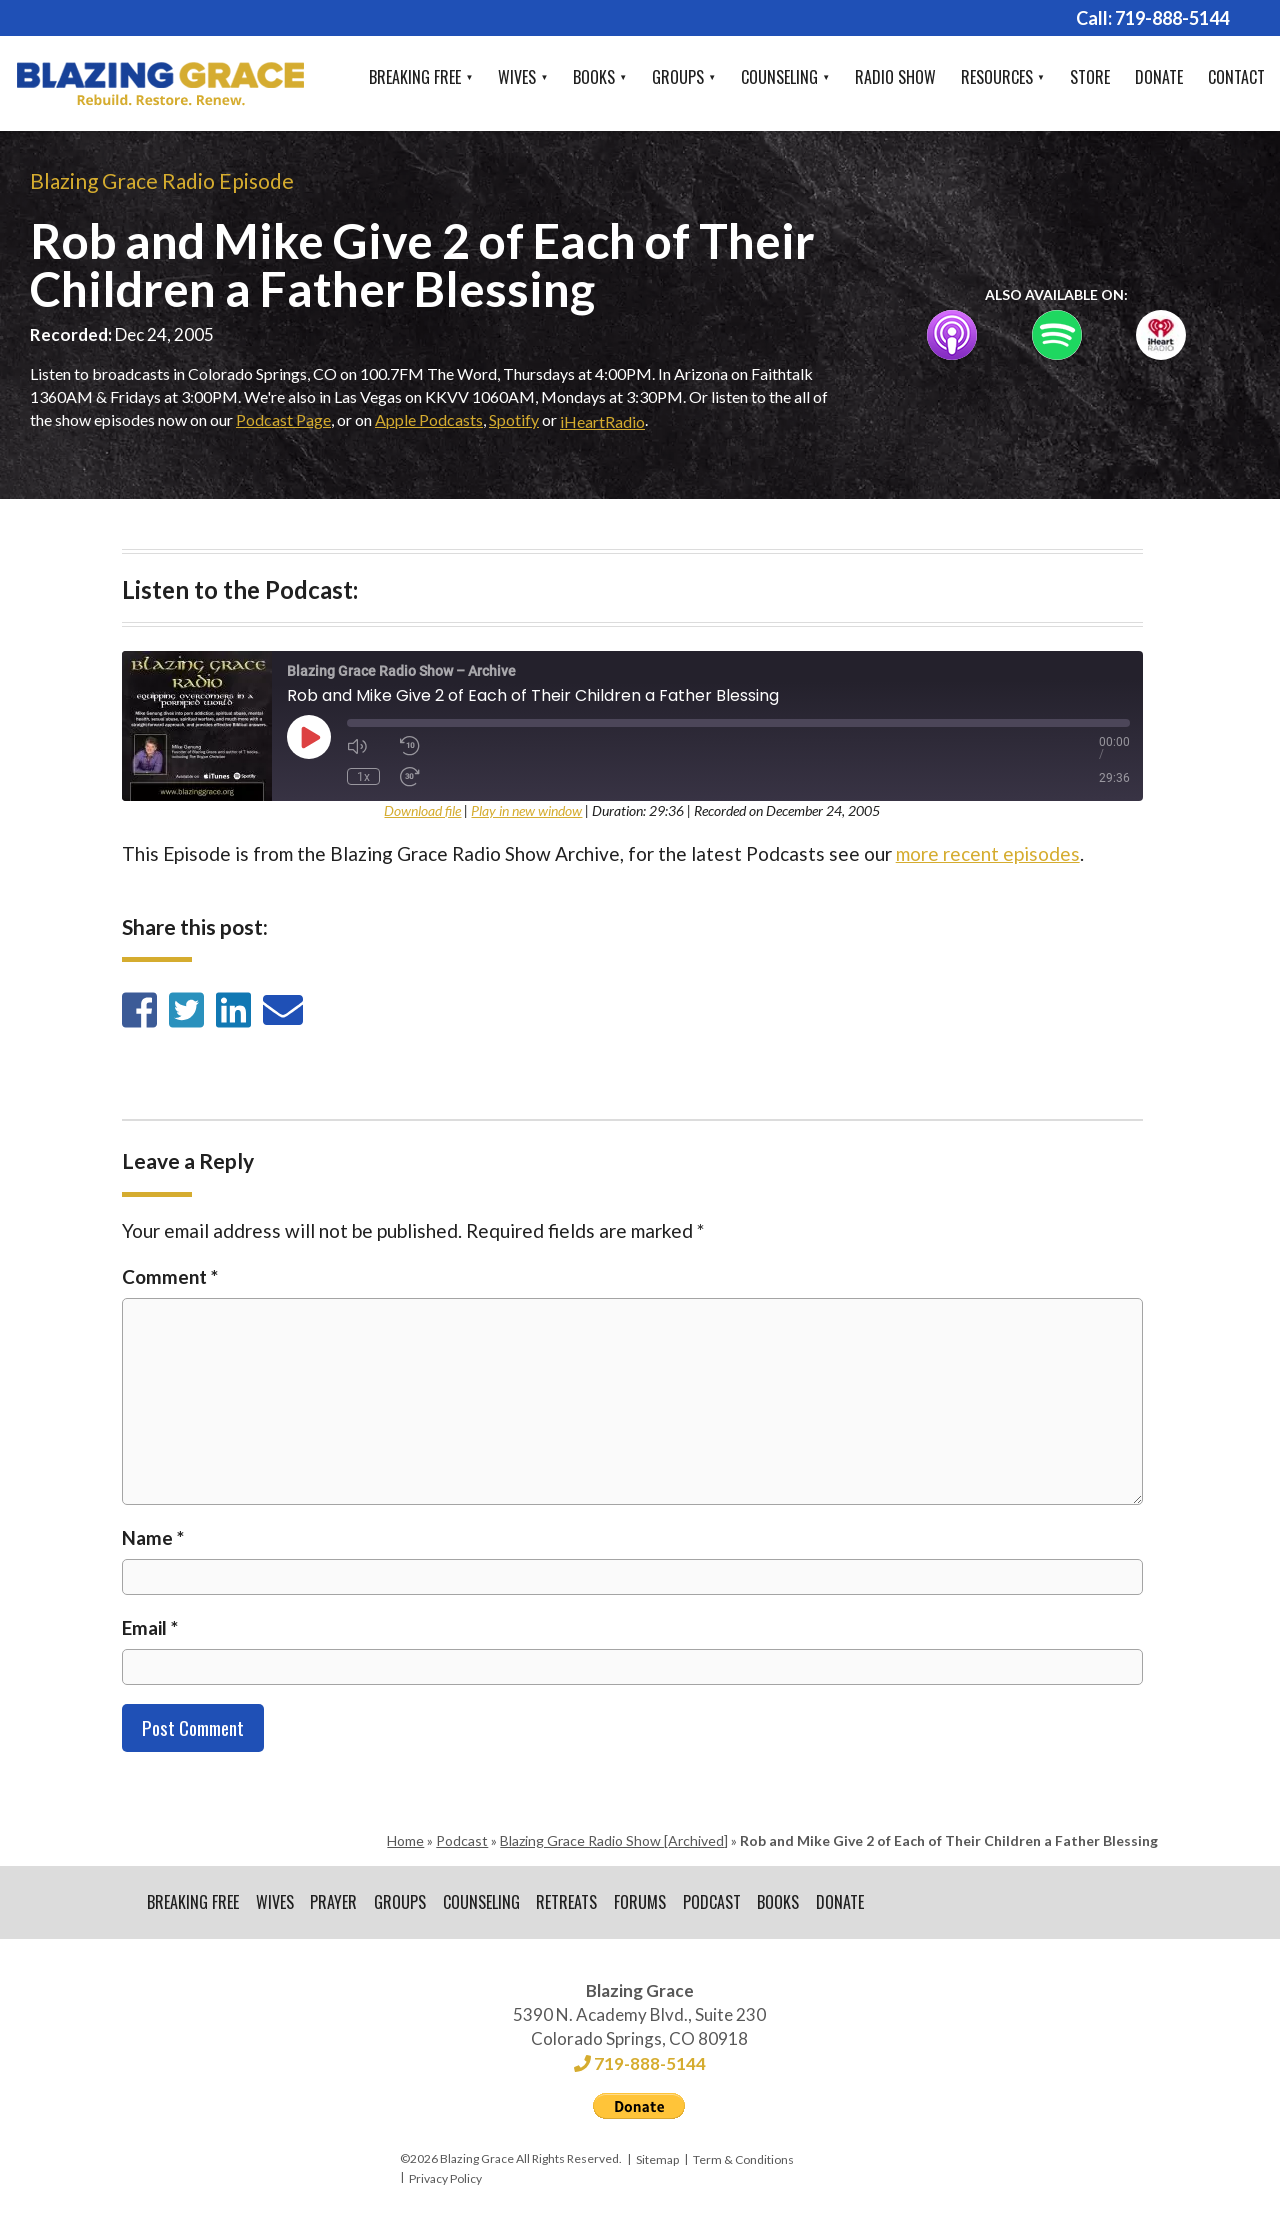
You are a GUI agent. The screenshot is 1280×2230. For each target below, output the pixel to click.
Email (150, 1627)
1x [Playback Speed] (363, 776)
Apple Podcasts (429, 419)
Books (594, 77)
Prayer (336, 1904)
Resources (997, 77)
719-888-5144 (1172, 18)
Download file (422, 810)
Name (153, 1537)
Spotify (514, 419)
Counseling (779, 77)
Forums (648, 1904)
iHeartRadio (602, 421)
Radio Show (895, 77)
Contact (1236, 77)
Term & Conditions (743, 2162)
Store (1090, 77)
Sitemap (657, 2162)
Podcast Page (283, 419)
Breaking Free (415, 77)
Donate (1159, 77)
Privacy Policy (445, 2181)
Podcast (462, 1840)
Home (405, 1840)
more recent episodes (988, 853)
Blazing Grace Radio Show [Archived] (614, 1840)
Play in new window (526, 810)
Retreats (573, 1904)
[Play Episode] (309, 737)
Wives (517, 77)
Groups (678, 77)
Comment (170, 1276)
